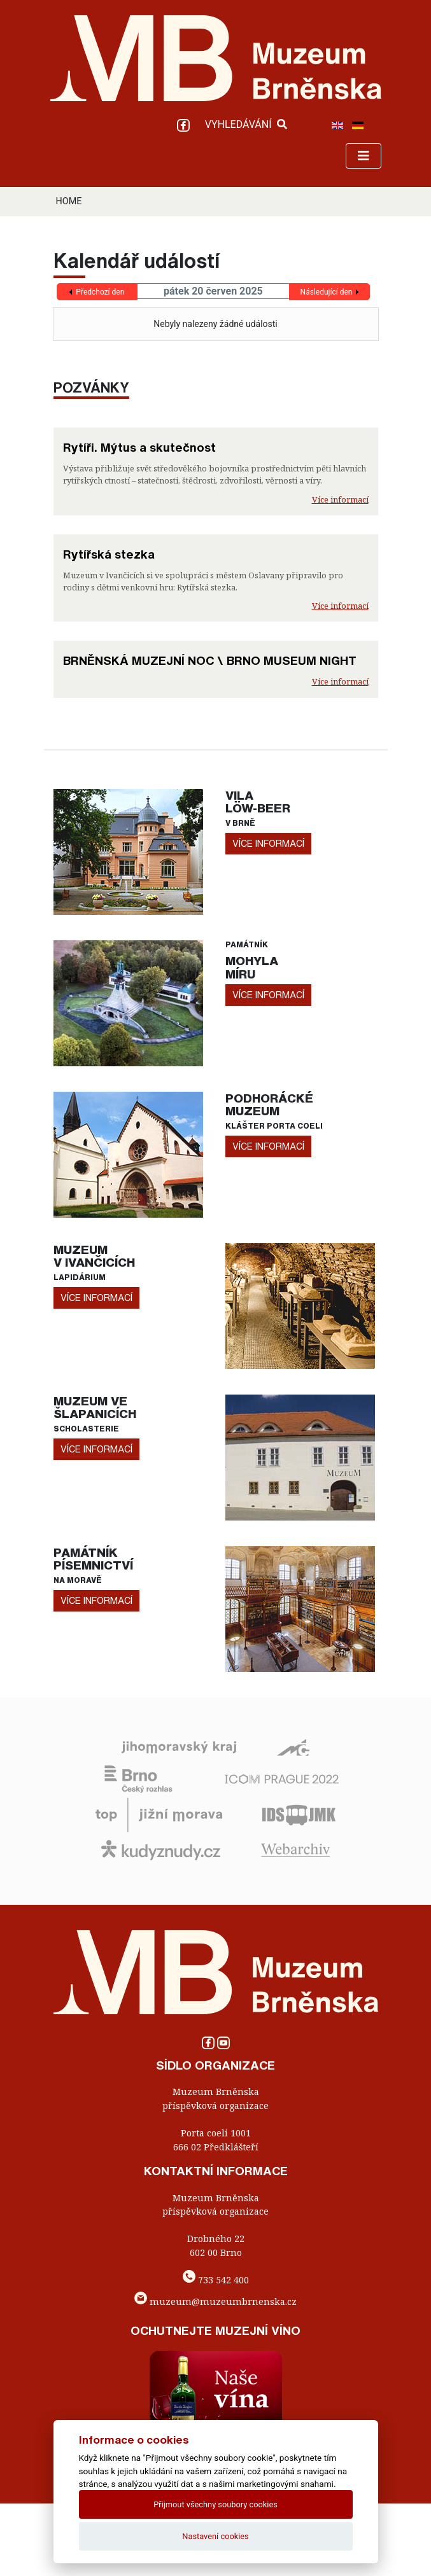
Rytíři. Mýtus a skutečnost (139, 447)
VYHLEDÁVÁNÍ (246, 124)
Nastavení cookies (215, 2536)
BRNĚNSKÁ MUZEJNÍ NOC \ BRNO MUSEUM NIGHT (210, 660)
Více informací (340, 499)
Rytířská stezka (109, 554)
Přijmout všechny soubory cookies (215, 2504)
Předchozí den (100, 292)
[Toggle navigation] (363, 156)
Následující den (326, 292)
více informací (268, 843)
